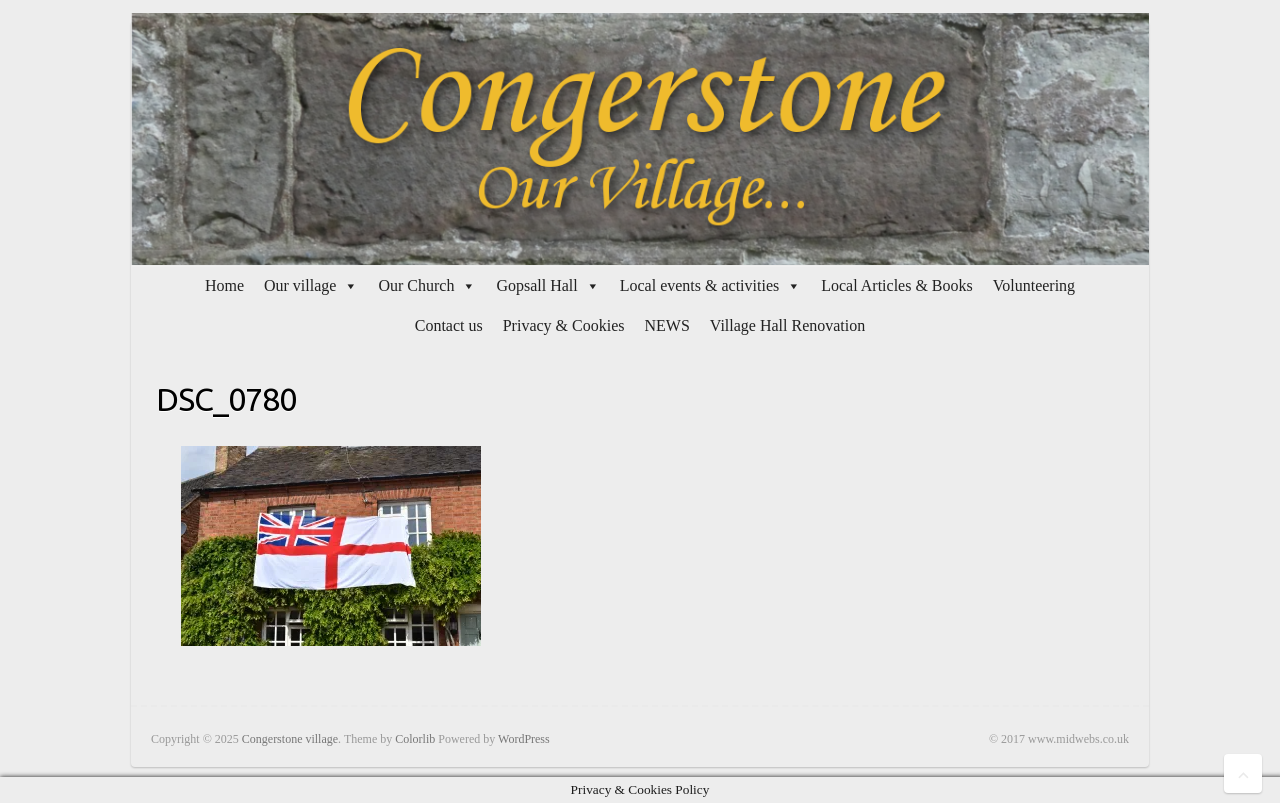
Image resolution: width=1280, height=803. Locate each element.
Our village (300, 285)
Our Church (416, 285)
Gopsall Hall (536, 285)
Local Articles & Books (897, 285)
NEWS (666, 325)
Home (224, 285)
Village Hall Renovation (787, 325)
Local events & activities (700, 285)
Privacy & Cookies (564, 325)
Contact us (449, 325)
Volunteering (1034, 285)
